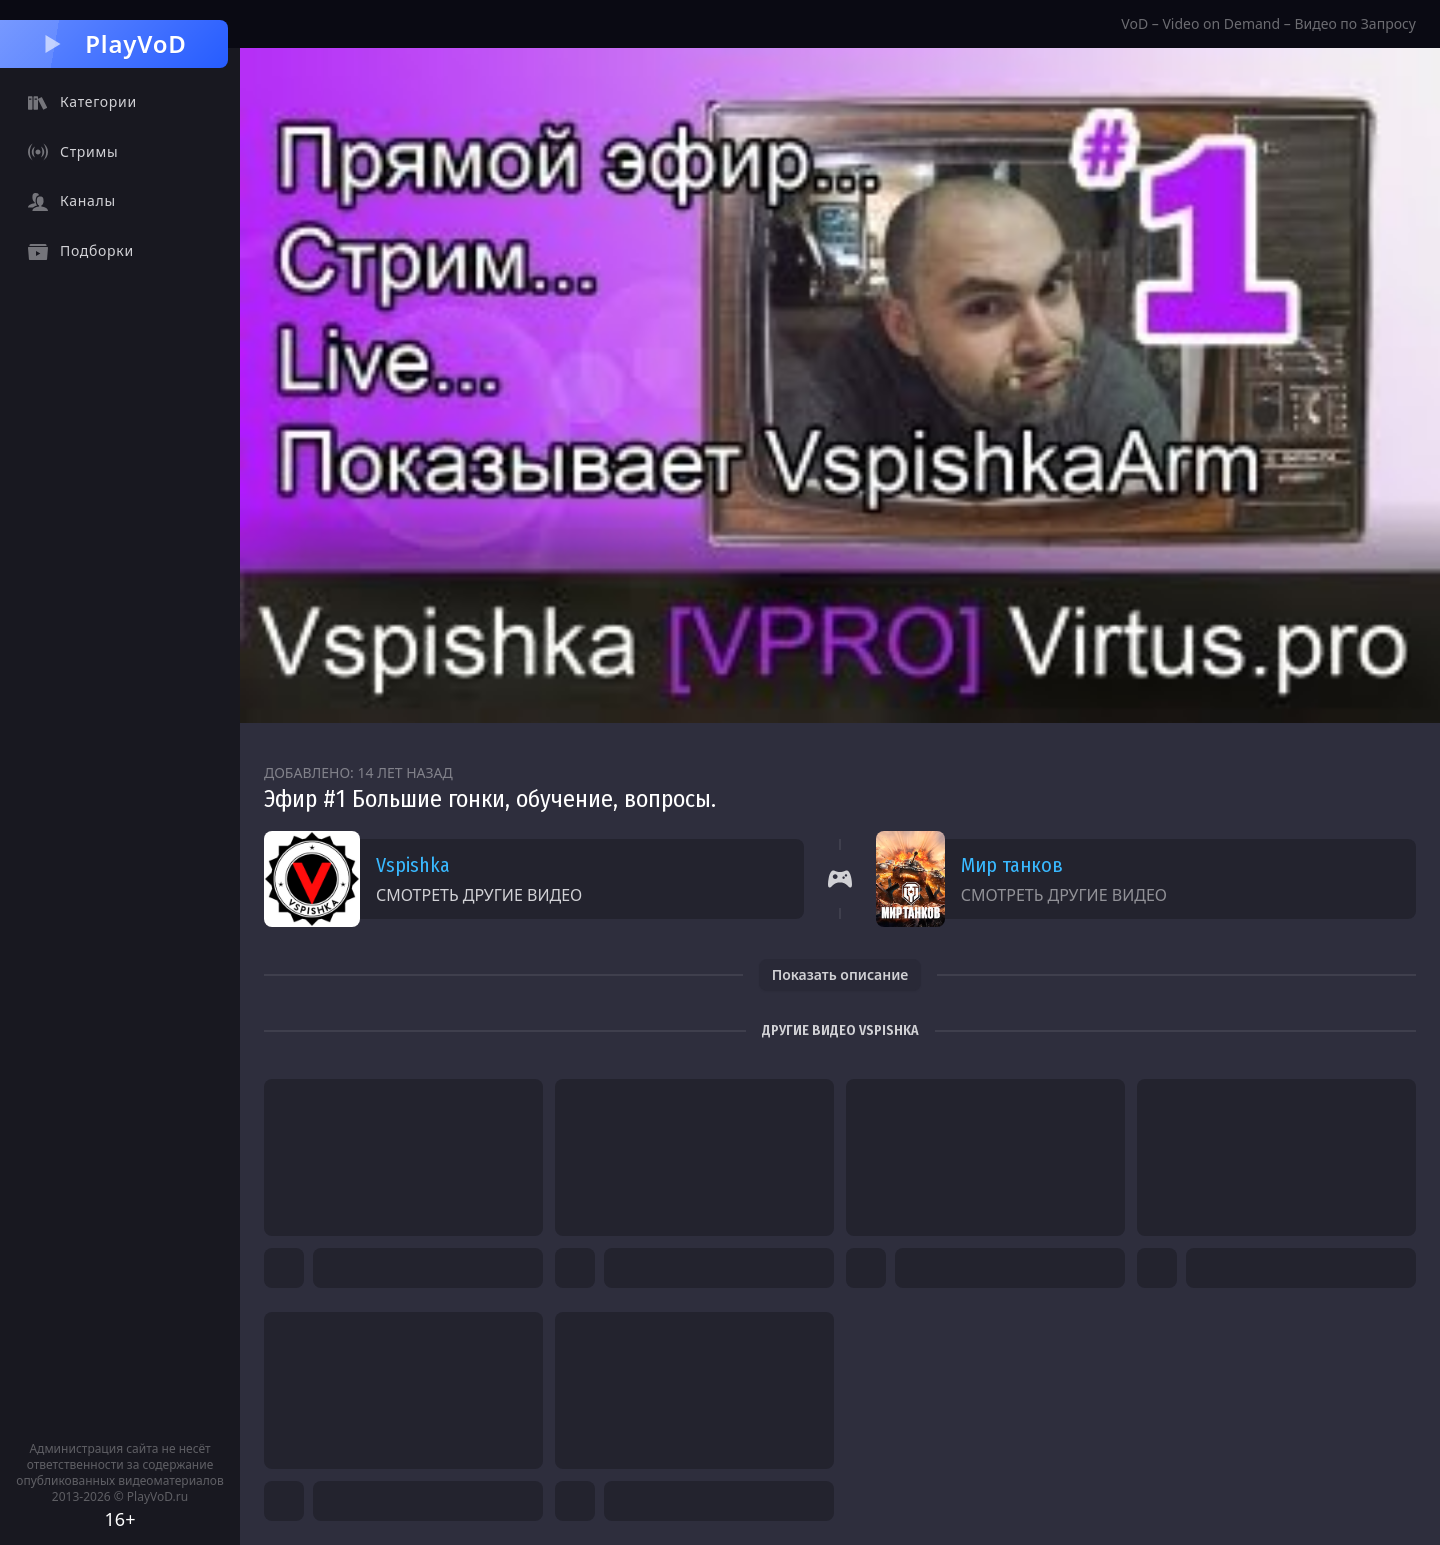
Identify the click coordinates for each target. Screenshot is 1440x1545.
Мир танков (1012, 865)
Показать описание (840, 974)
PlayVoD (113, 43)
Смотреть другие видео (479, 895)
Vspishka (413, 865)
